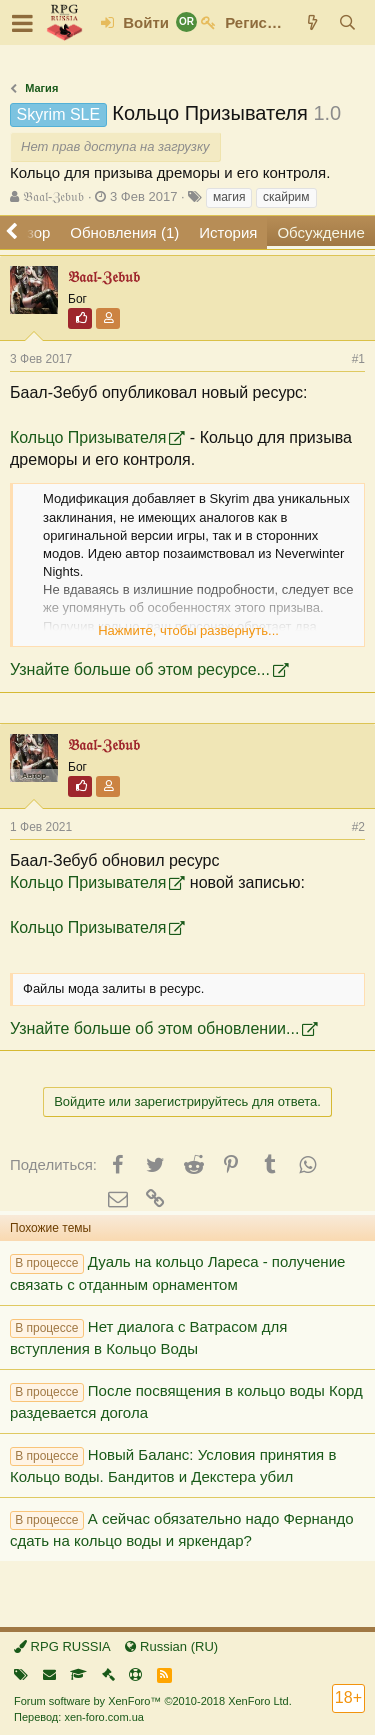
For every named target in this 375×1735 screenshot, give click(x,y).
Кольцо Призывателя (88, 437)
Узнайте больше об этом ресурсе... (140, 669)
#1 (358, 359)
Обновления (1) (124, 232)
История (228, 232)
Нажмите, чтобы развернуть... (188, 630)
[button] (22, 23)
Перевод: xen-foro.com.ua (79, 1717)
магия (229, 197)
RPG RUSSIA (62, 1646)
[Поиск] (347, 22)
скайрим (286, 197)
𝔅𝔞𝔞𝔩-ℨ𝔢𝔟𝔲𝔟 (53, 196)
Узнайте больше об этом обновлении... (154, 1028)
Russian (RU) (171, 1646)
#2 (358, 827)
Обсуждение (320, 232)
